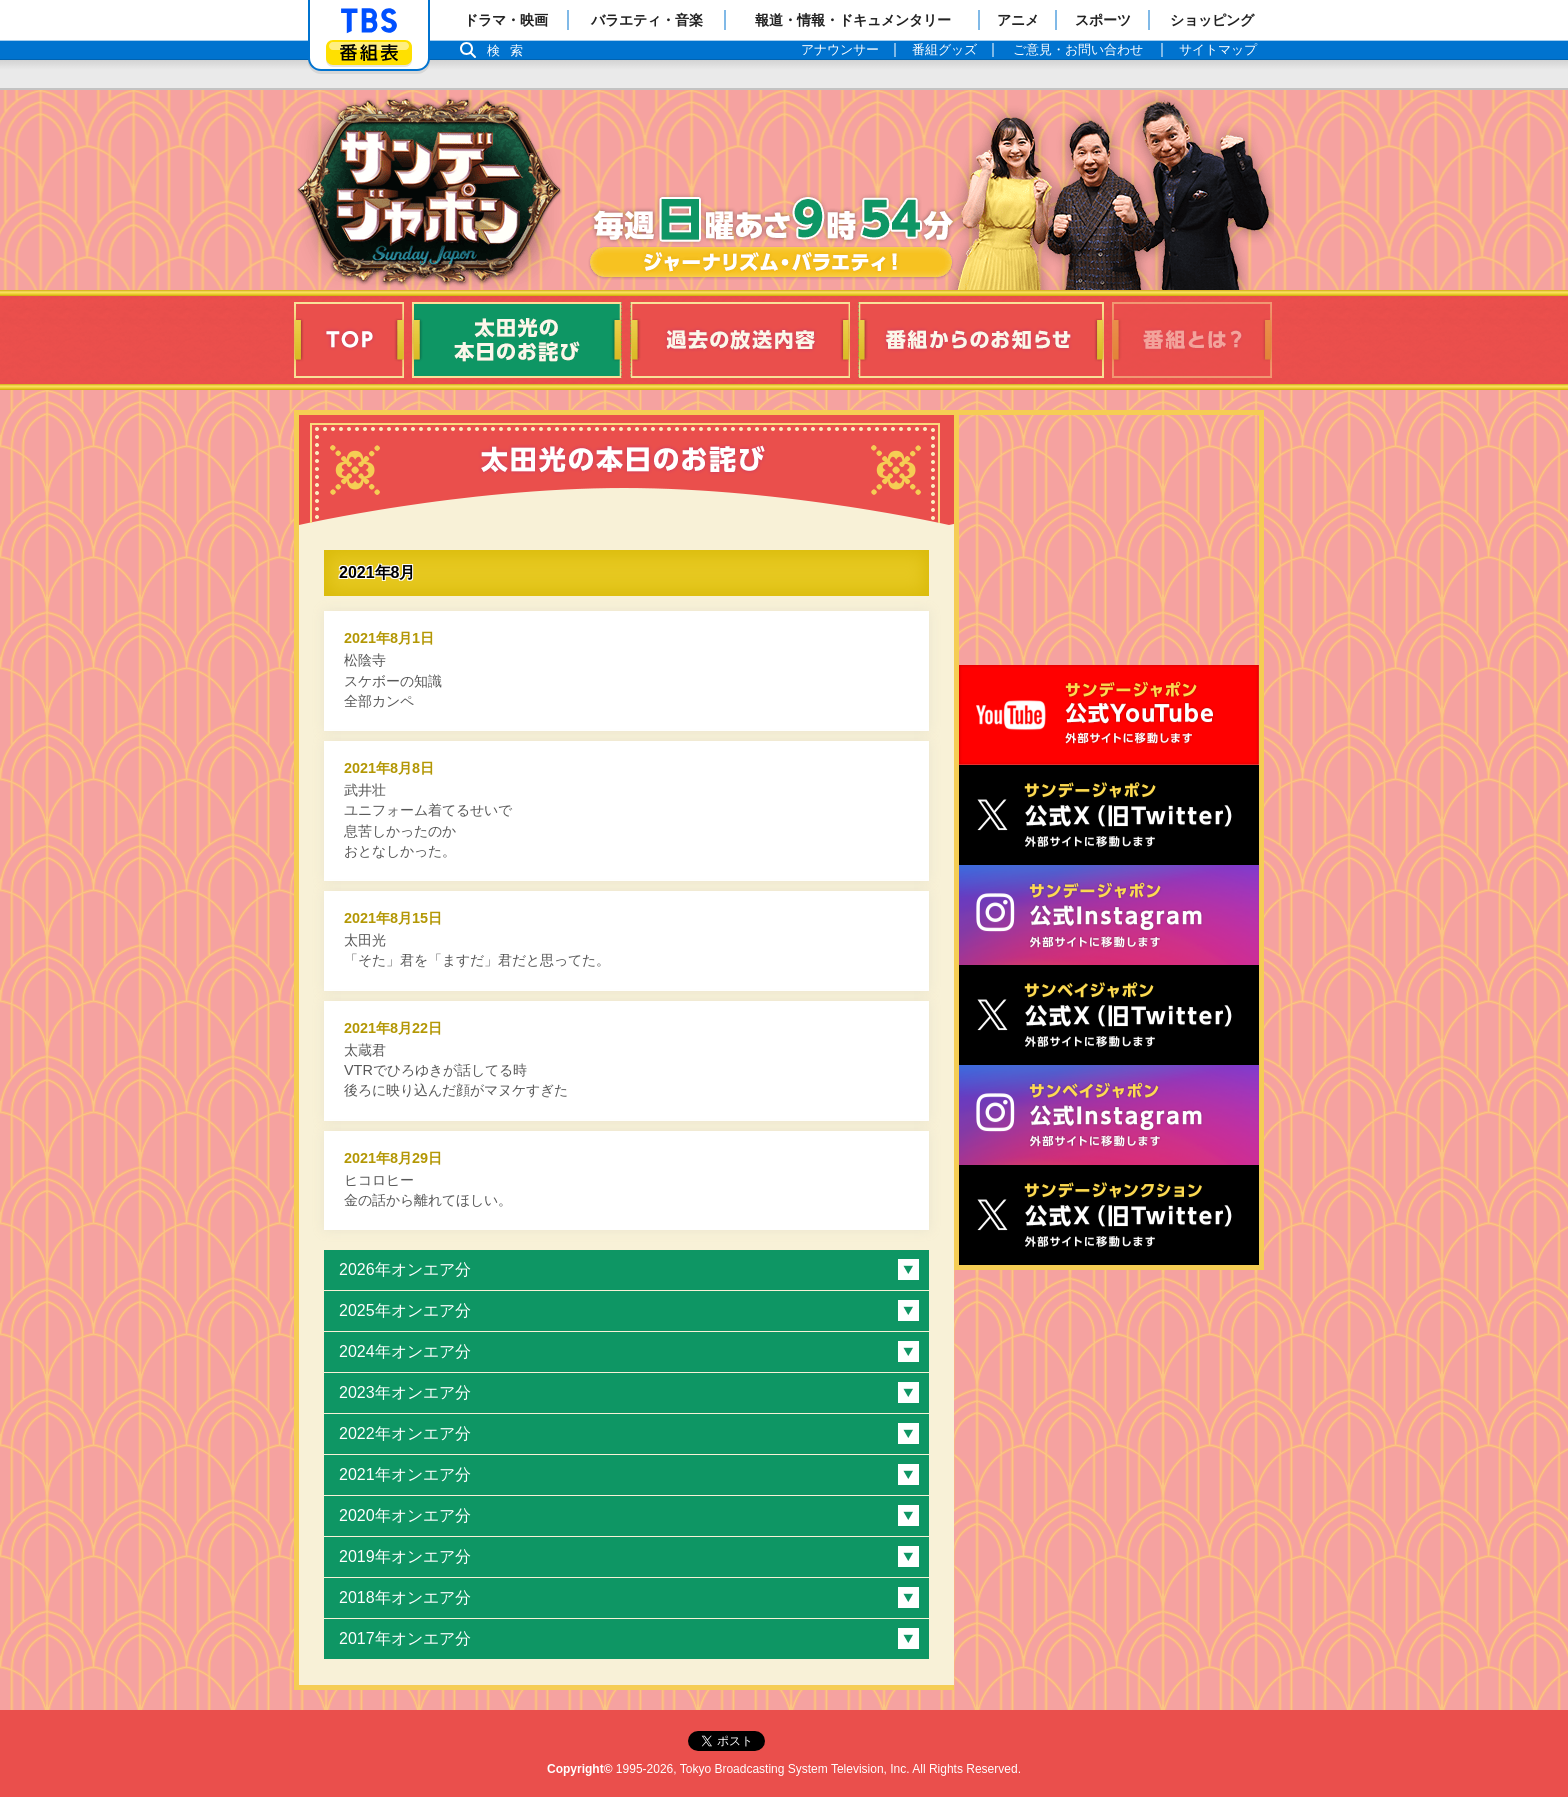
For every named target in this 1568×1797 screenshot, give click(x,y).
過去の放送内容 (740, 340)
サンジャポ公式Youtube (1109, 715)
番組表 (369, 52)
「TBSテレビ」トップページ (369, 21)
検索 (510, 50)
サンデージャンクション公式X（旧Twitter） (1109, 1215)
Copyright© (580, 1769)
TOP (349, 340)
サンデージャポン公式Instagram (1109, 915)
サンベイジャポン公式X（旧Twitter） (1109, 1015)
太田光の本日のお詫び (517, 340)
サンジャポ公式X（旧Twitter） (1109, 815)
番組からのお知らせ (981, 340)
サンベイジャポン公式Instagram (1109, 1115)
